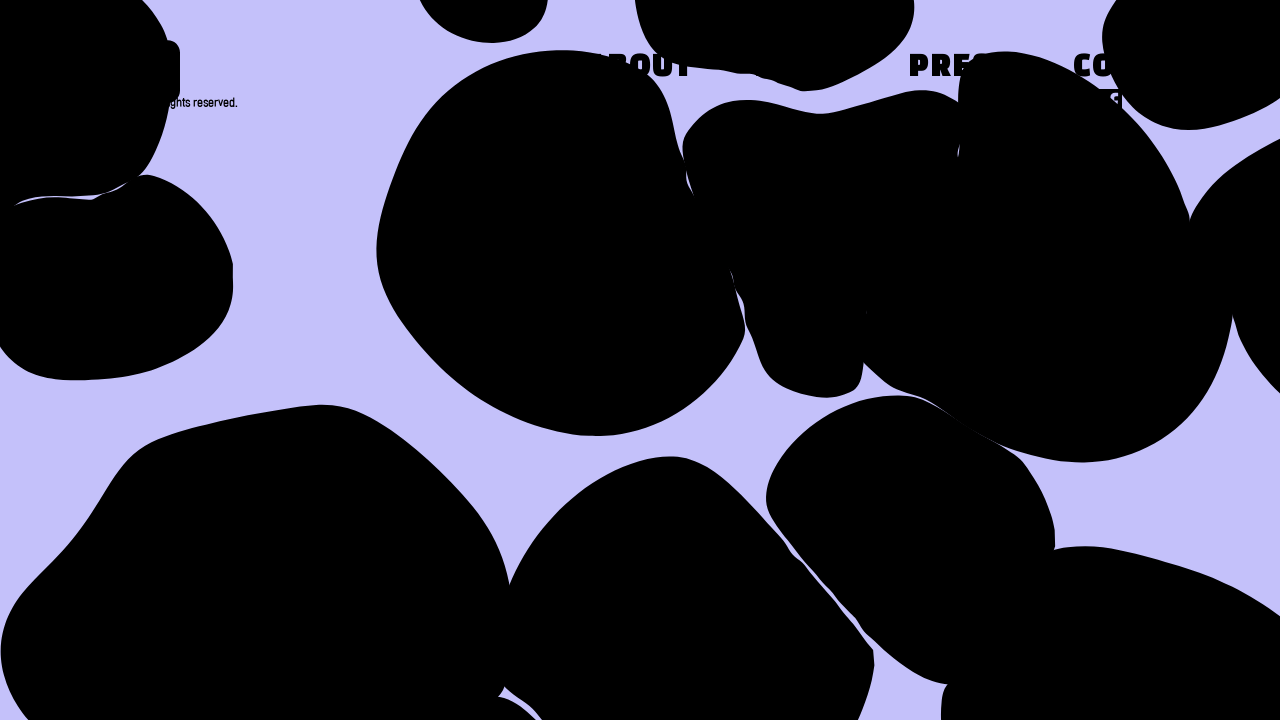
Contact (1146, 68)
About (639, 68)
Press (961, 68)
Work (801, 68)
